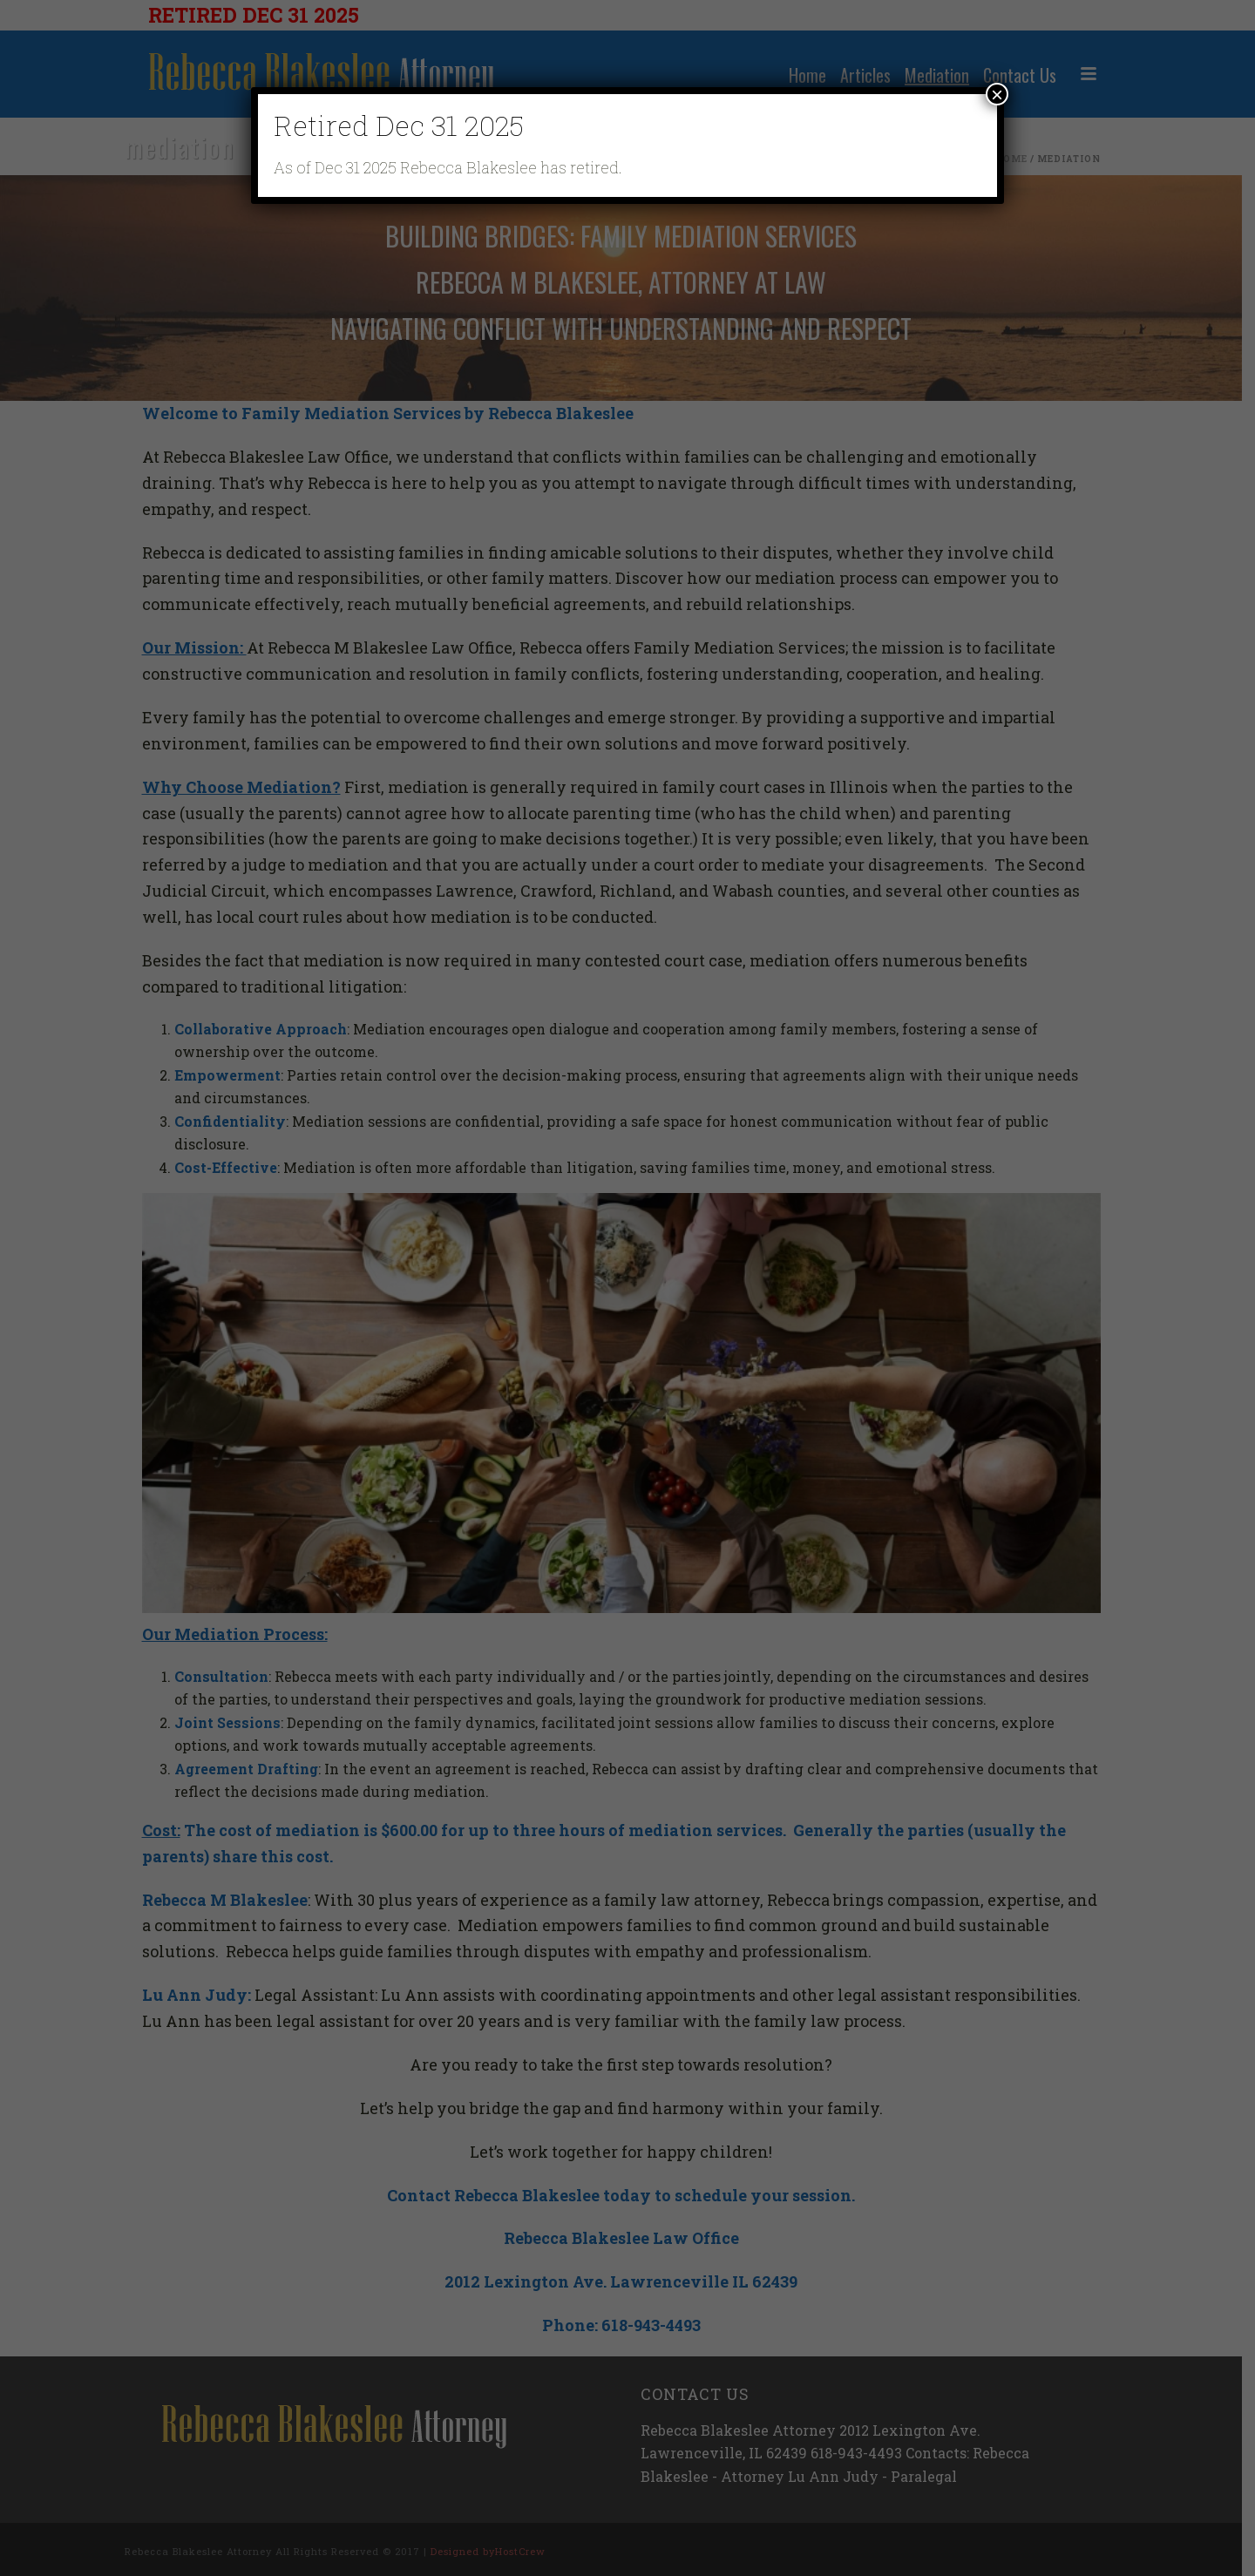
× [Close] (997, 94)
